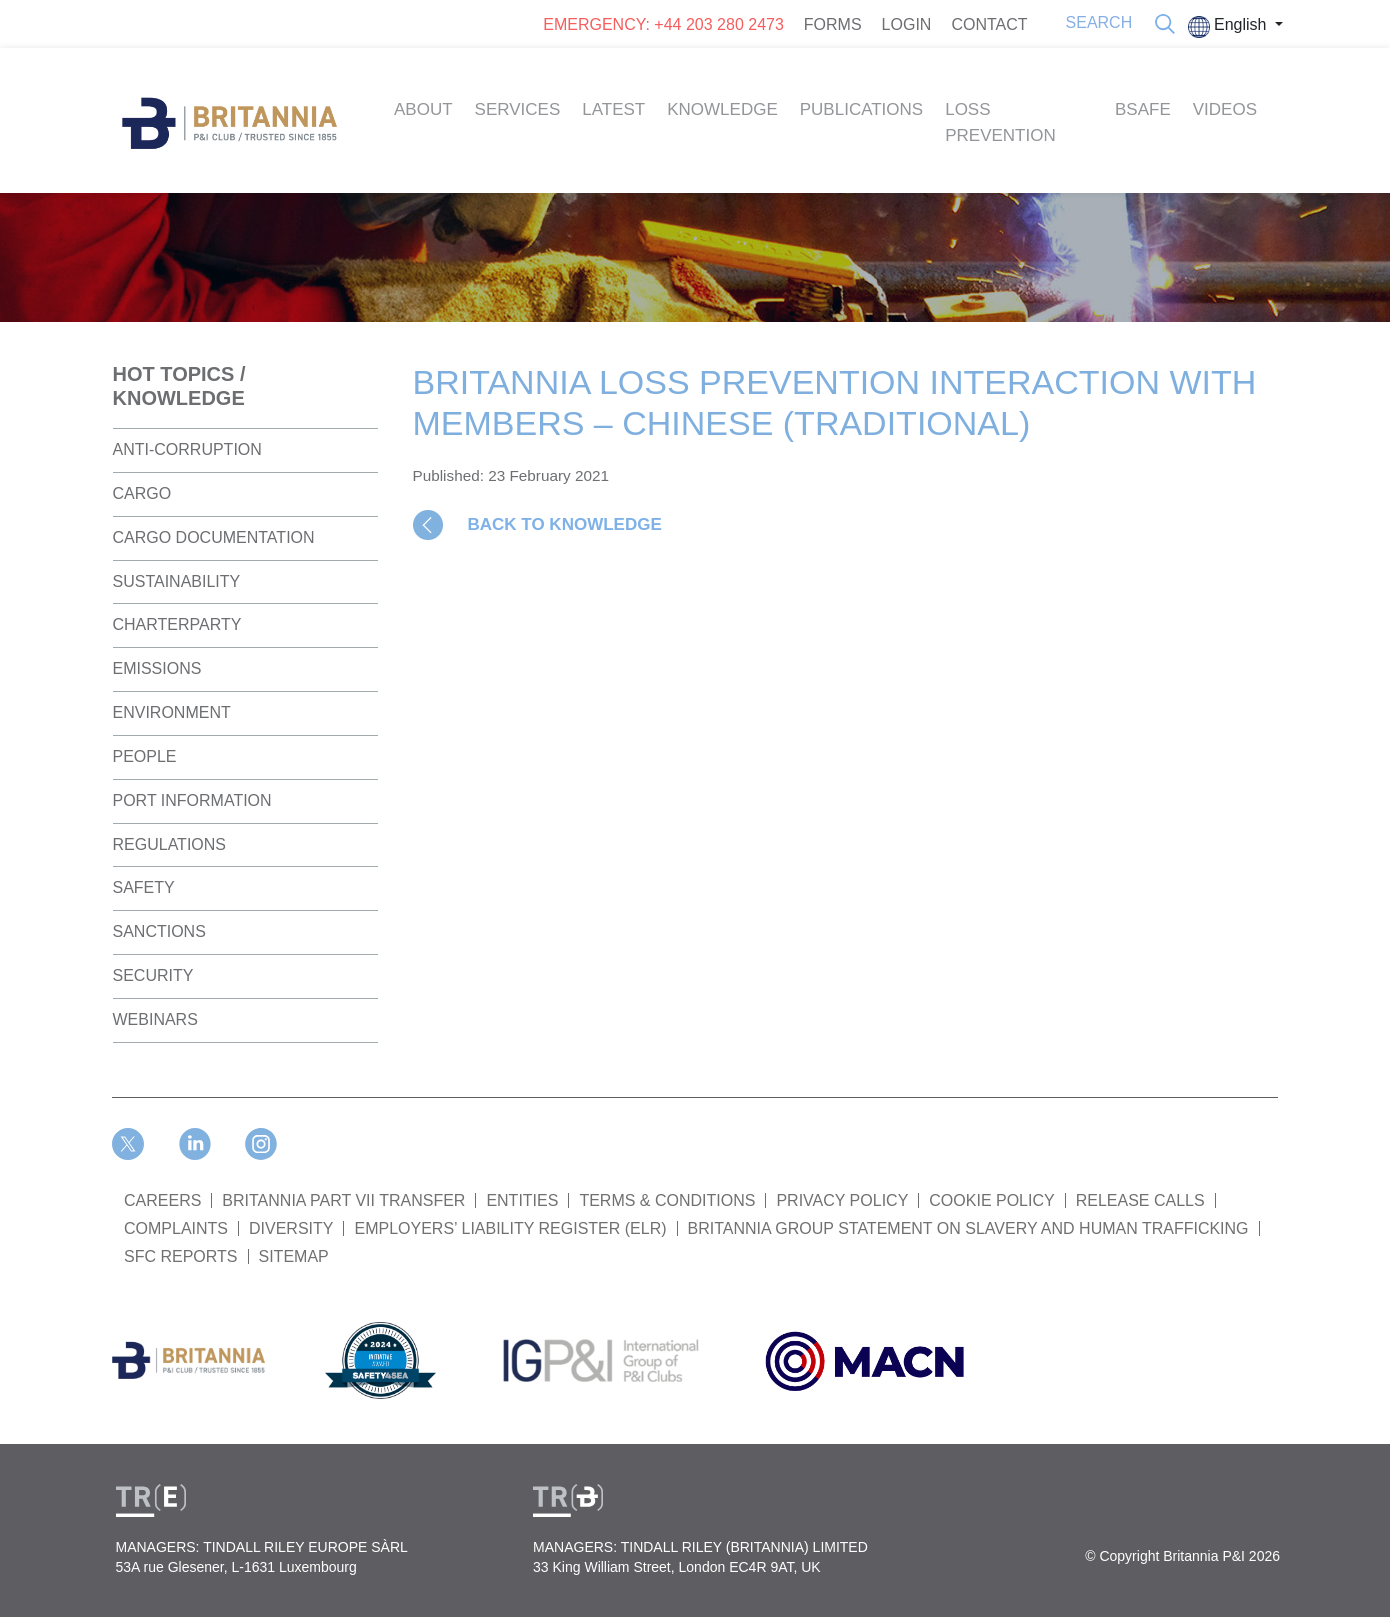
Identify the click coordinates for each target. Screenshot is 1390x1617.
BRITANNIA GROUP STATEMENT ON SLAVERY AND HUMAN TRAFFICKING (968, 1228)
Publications (861, 109)
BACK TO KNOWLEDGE (565, 524)
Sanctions (159, 931)
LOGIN (907, 24)
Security (153, 975)
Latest (613, 109)
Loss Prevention (1000, 122)
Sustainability (177, 581)
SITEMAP (294, 1256)
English (1229, 27)
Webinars (155, 1019)
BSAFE (1143, 109)
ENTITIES (522, 1200)
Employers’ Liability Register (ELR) (510, 1228)
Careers (162, 1200)
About (423, 109)
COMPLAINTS (176, 1228)
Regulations (170, 844)
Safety (144, 887)
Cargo (142, 493)
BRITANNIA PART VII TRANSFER (343, 1200)
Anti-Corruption (187, 449)
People (145, 756)
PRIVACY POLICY (842, 1200)
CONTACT (989, 24)
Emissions (157, 668)
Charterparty (177, 624)
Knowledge (722, 109)
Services (518, 109)
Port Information (192, 800)
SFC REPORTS (181, 1256)
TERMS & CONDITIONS (667, 1200)
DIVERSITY (291, 1228)
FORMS (833, 24)
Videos (1225, 109)
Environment (172, 712)
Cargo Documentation (214, 537)
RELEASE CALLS (1140, 1200)
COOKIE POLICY (991, 1200)
